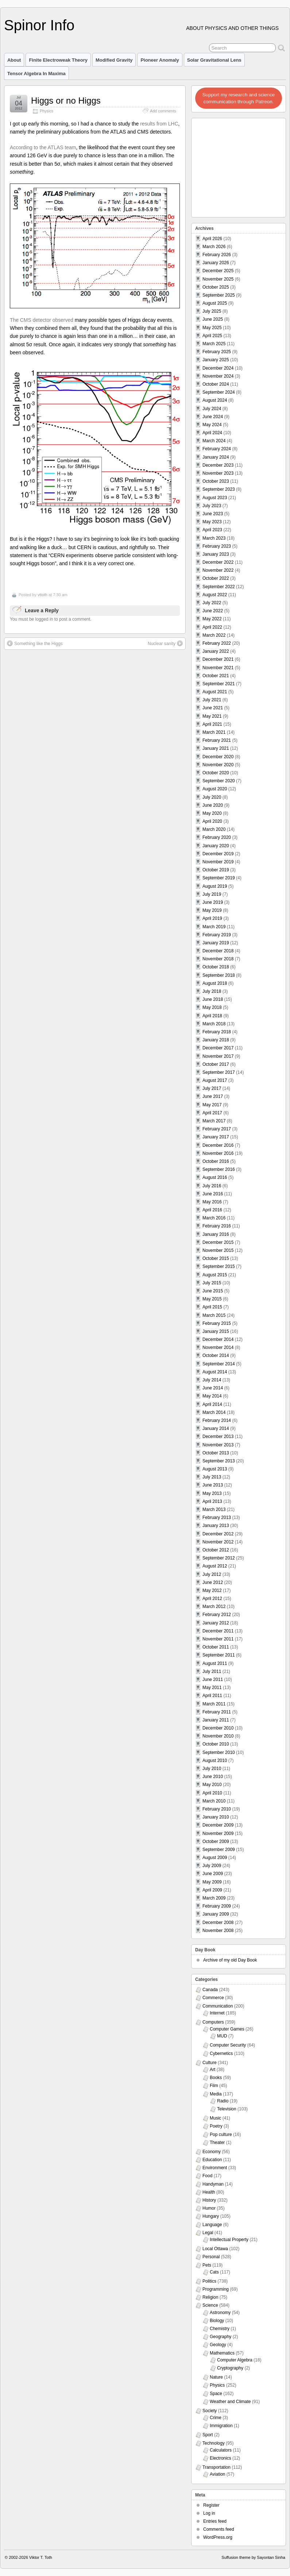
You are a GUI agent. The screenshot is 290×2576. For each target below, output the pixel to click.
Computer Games (227, 2029)
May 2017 (212, 1104)
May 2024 (212, 424)
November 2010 (217, 1736)
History (209, 2200)
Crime (215, 2417)
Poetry (216, 2126)
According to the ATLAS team (43, 147)
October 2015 (215, 1258)
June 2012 (212, 1582)
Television (226, 2109)
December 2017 (217, 1047)
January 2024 (215, 457)
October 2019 (215, 869)
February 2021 (216, 740)
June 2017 (212, 1096)
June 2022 (212, 610)
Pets (206, 2265)
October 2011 (215, 1647)
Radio (222, 2100)
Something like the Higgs (35, 643)
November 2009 (217, 1833)
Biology (217, 2320)
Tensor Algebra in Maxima (36, 73)
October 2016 (215, 1161)
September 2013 (218, 1461)
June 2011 (212, 1679)
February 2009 (216, 1906)
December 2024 (217, 368)
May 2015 (212, 1299)
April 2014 (212, 1404)
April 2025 (212, 335)
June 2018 (212, 999)
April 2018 (212, 1015)
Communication (217, 2006)
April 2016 (212, 1209)
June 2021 (212, 707)
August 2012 (214, 1566)
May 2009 (212, 1882)
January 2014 (215, 1428)
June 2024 (212, 416)
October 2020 (215, 772)
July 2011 (211, 1671)
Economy (211, 2151)
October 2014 (215, 1355)
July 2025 (211, 311)
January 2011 (215, 1720)
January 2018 (215, 1039)
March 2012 (213, 1606)
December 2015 (217, 1242)
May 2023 (212, 521)
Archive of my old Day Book (230, 1960)
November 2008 (217, 1930)
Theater (217, 2142)
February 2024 (216, 448)
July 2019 (211, 894)
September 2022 (218, 586)
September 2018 (218, 975)
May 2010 (212, 1784)
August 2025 (214, 303)
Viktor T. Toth (40, 2557)
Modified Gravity (114, 60)
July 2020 (211, 797)
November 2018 (217, 958)
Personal (211, 2256)
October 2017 (215, 1064)
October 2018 (215, 966)
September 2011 (218, 1655)
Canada (210, 1989)
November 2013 (217, 1444)
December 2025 (217, 270)
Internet (217, 2013)
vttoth (42, 595)
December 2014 (217, 1339)
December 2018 (217, 950)
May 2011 (212, 1687)
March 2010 (213, 1801)
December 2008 (217, 1922)
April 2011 (212, 1695)
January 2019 (215, 942)
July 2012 (211, 1574)
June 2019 (212, 902)
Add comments (163, 111)
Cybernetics (221, 2053)
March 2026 (213, 246)
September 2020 (218, 780)
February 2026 (216, 254)
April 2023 (212, 529)
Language (212, 2224)
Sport (207, 2434)
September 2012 (218, 1558)
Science (210, 2305)
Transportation (216, 2467)
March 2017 (213, 1120)
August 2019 (214, 886)
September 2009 (218, 1849)
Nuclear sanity (165, 643)
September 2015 (218, 1266)
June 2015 (212, 1290)
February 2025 (216, 351)
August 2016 (214, 1177)
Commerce (213, 1997)
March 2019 (213, 926)
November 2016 (217, 1153)
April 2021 (212, 724)
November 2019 (217, 861)
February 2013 (216, 1517)
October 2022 (215, 578)
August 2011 (214, 1663)
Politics (209, 2281)
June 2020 (212, 805)
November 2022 (217, 570)
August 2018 (214, 983)
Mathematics (222, 2353)
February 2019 (216, 934)
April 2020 (212, 821)
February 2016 (216, 1226)
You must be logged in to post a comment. (51, 619)
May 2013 (212, 1493)
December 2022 (217, 562)
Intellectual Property (229, 2239)
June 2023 (212, 513)
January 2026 (215, 262)
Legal (207, 2232)
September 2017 (218, 1072)
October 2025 (215, 287)
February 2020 (216, 837)
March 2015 (213, 1315)
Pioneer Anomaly (159, 60)
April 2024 (212, 432)
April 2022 (212, 627)
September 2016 (218, 1169)
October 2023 (215, 481)
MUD (222, 2036)
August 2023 (214, 497)
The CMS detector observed (41, 320)
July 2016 (211, 1185)
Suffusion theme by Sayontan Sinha (253, 2557)
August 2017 (214, 1080)
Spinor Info (39, 25)
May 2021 (212, 716)
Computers (213, 2022)
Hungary (210, 2216)
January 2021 (215, 748)
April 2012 (212, 1598)
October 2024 (215, 384)
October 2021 (215, 675)
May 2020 (212, 813)
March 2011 (213, 1704)
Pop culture (221, 2134)
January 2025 (215, 359)
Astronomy (220, 2312)
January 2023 (215, 554)
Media (216, 2094)
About (14, 60)
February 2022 (216, 643)
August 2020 (214, 788)
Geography (220, 2336)
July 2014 (211, 1380)
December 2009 (217, 1825)
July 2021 (211, 699)
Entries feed (215, 2521)
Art (212, 2069)
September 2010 (218, 1752)
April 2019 (212, 918)
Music (215, 2118)
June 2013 (212, 1485)
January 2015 (215, 1331)
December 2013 (217, 1436)
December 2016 (217, 1145)
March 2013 (213, 1509)
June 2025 (212, 319)
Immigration (221, 2425)
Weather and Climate (230, 2401)
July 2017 (211, 1088)
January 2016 (215, 1234)
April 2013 (212, 1501)
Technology (213, 2443)
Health (208, 2192)
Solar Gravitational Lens (214, 60)
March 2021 (213, 732)
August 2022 (214, 594)
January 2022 (215, 651)
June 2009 (212, 1873)
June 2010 (212, 1776)
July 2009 (211, 1865)
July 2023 (211, 505)
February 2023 (216, 546)
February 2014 (216, 1420)
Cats (214, 2272)
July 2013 (211, 1477)
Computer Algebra (234, 2360)
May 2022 (212, 618)
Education (212, 2159)
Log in (209, 2513)
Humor (209, 2208)
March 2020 (213, 829)
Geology (218, 2344)
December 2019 (217, 853)
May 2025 (212, 327)
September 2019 (218, 877)
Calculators (221, 2450)
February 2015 (216, 1323)
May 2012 (212, 1590)
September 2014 (218, 1363)
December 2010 (217, 1728)
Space (216, 2393)
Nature (216, 2377)
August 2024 (214, 400)
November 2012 (217, 1542)
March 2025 (213, 343)
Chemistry (219, 2328)
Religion (210, 2297)
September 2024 (218, 392)
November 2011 (217, 1639)
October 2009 (215, 1841)
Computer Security (228, 2045)
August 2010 (214, 1760)
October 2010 (215, 1744)
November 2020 (217, 764)
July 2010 (211, 1768)
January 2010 (215, 1817)
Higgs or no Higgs (66, 100)
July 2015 (211, 1282)
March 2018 (213, 1023)
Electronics (220, 2458)
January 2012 (215, 1623)
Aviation (217, 2474)
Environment (214, 2167)
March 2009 (213, 1898)
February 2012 (216, 1614)
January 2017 (215, 1136)
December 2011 (217, 1631)
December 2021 (217, 659)
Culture (209, 2062)
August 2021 (214, 691)
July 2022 (211, 602)
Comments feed (218, 2529)
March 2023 (213, 538)
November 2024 (217, 376)
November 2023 (217, 473)
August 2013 (214, 1469)
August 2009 (214, 1857)
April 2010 (212, 1793)
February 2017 (216, 1128)
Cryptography (230, 2368)
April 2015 (212, 1307)
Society (209, 2410)
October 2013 (215, 1452)
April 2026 (212, 238)
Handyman (213, 2184)
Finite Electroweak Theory (58, 60)
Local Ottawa (215, 2248)
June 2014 (212, 1388)
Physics (46, 111)
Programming (215, 2289)
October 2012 (215, 1550)
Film (214, 2085)
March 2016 (213, 1217)
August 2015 (214, 1274)
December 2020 (217, 756)
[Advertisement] (239, 165)
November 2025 (217, 279)
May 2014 (212, 1396)
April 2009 (212, 1890)
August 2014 (214, 1371)
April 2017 (212, 1112)
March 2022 (213, 635)
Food (207, 2175)
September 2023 (218, 489)
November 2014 (217, 1347)
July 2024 (211, 408)
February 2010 (216, 1809)
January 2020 (215, 845)
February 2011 (216, 1712)
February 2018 (216, 1031)
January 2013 (215, 1525)
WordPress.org (217, 2537)
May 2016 (212, 1201)
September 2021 (218, 683)
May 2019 (212, 910)
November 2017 (217, 1056)
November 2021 (217, 667)
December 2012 (217, 1533)
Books (216, 2077)
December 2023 (217, 465)
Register (211, 2505)
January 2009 (215, 1914)
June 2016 (212, 1193)
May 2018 (212, 1007)
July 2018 (211, 991)
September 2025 (218, 295)
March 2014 (213, 1412)
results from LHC (159, 124)
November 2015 (217, 1250)
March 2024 (213, 440)
